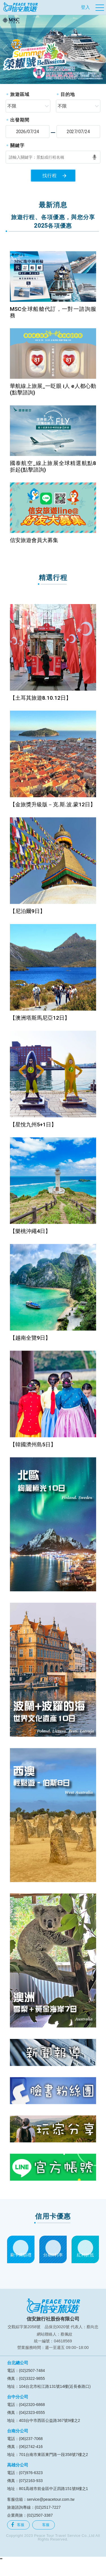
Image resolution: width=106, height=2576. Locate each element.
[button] (5, 49)
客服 (17, 2524)
